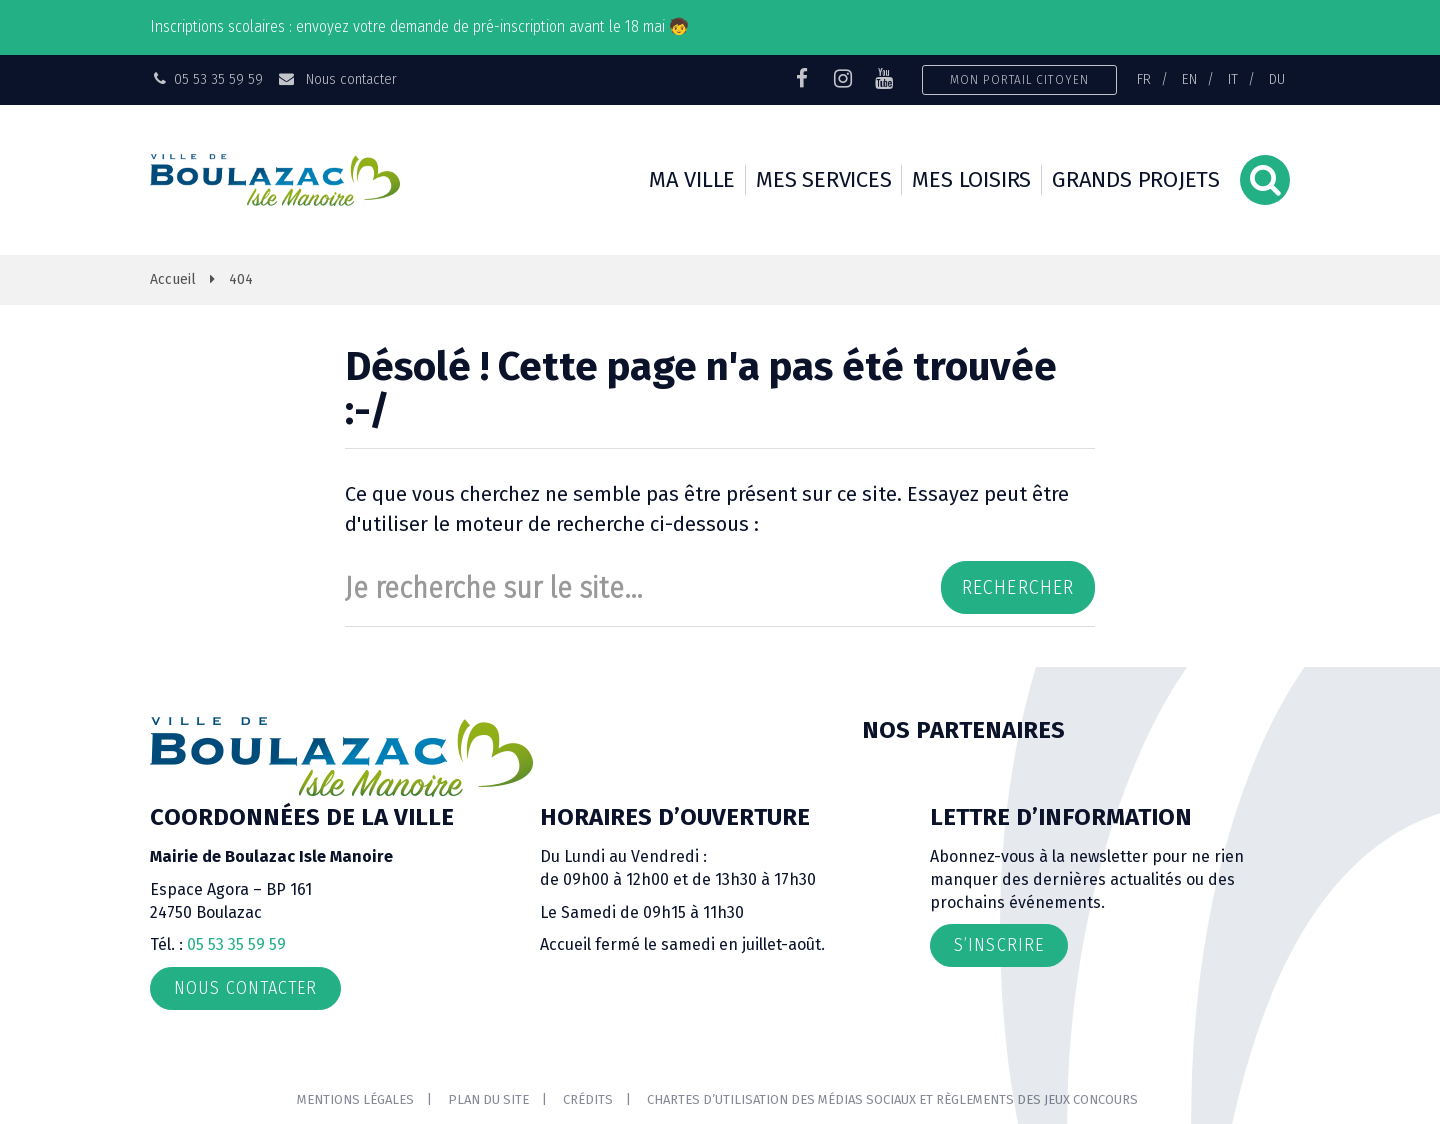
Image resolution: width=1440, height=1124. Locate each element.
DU (1277, 79)
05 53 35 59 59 (236, 944)
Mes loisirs (971, 179)
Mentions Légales (355, 1099)
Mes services (823, 179)
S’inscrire (999, 945)
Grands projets (1136, 179)
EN (1189, 79)
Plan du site (488, 1099)
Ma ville (692, 179)
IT (1233, 79)
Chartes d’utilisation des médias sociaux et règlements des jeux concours (892, 1099)
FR (1144, 79)
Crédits (588, 1099)
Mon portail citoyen (1019, 79)
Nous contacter (336, 79)
